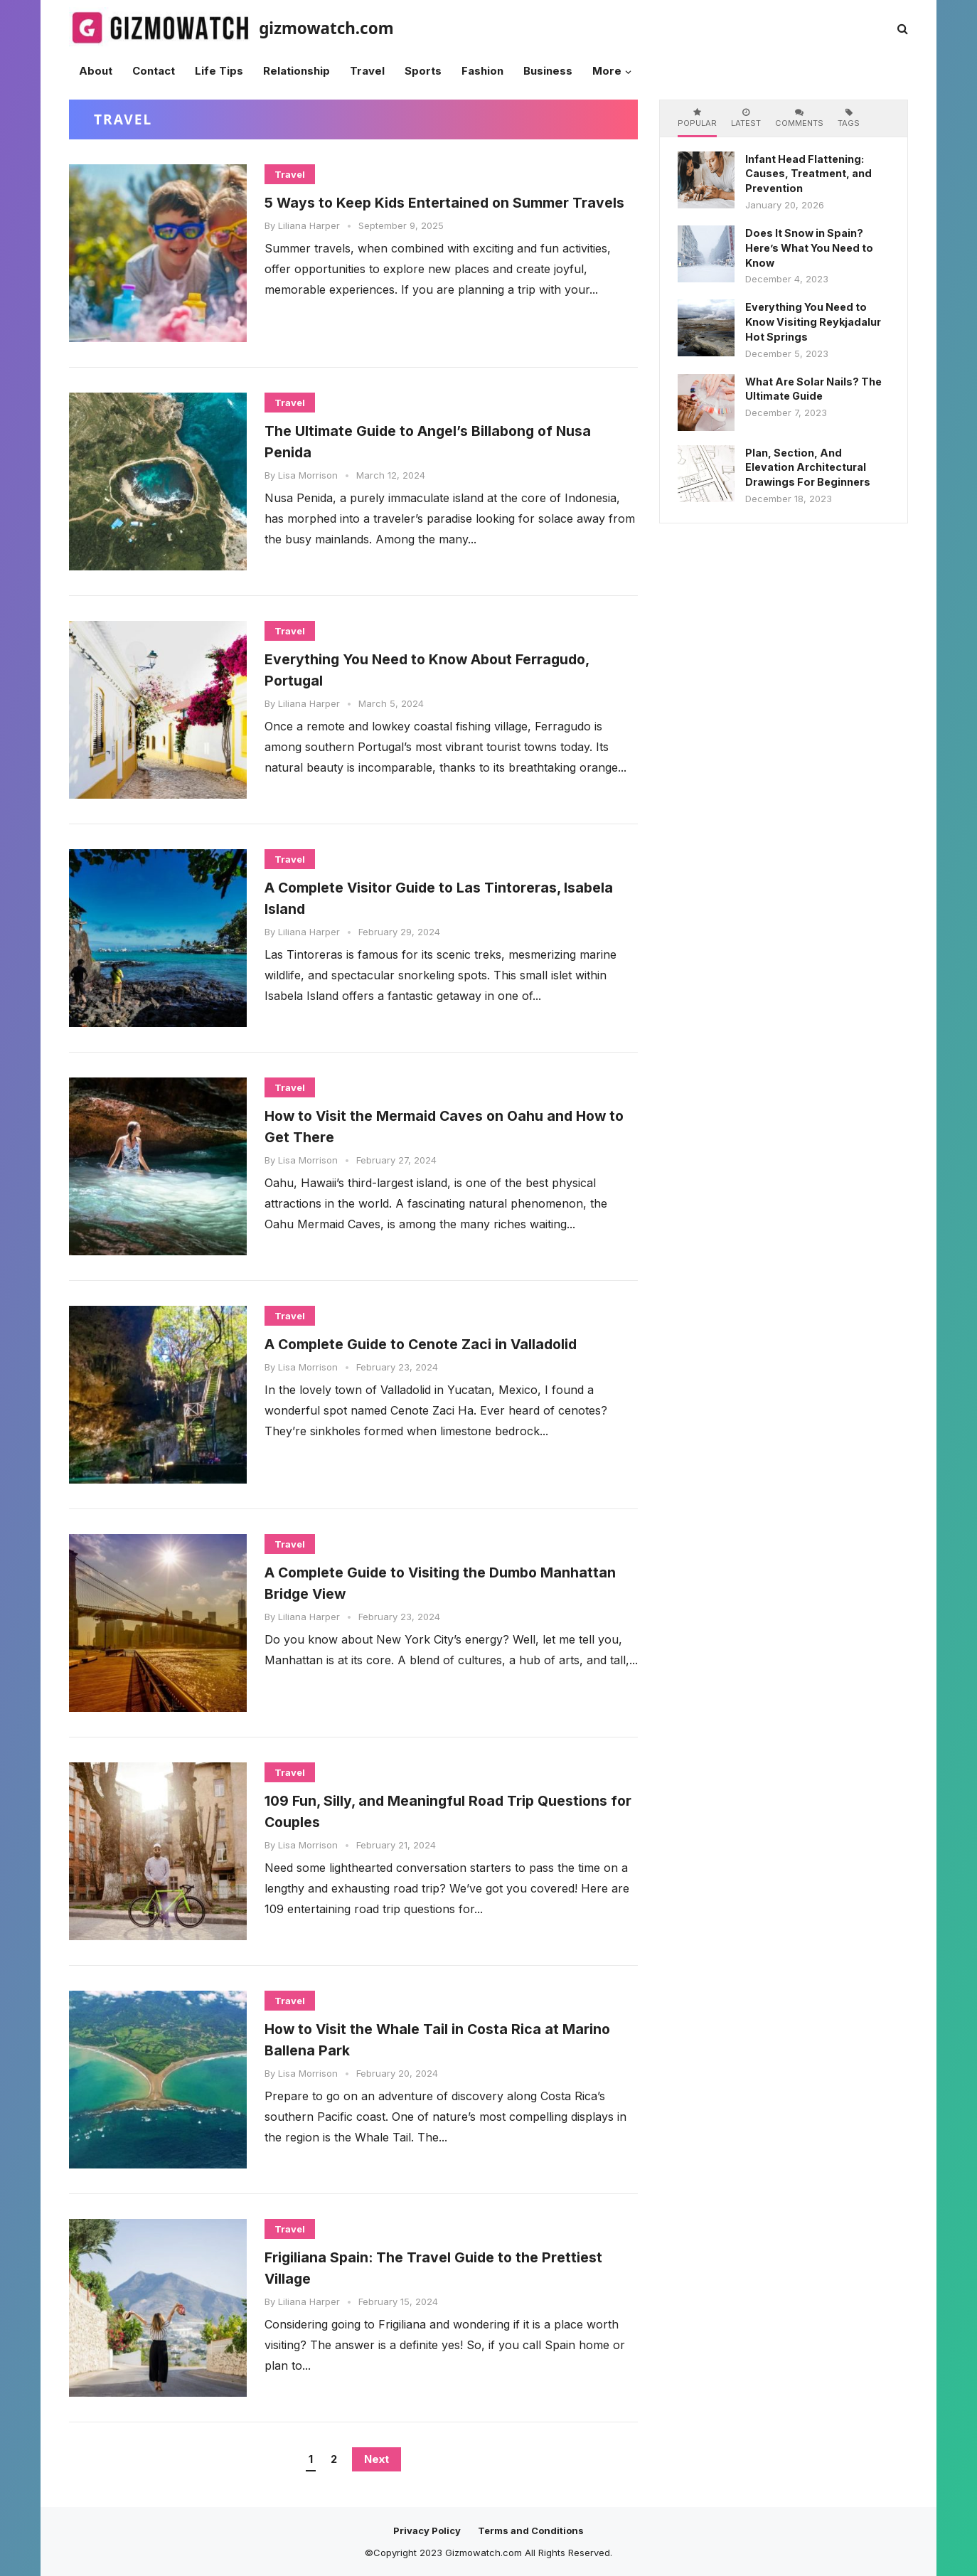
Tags (849, 118)
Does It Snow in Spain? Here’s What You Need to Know (809, 248)
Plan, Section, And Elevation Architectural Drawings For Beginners (807, 468)
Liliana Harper (309, 246)
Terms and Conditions (531, 2530)
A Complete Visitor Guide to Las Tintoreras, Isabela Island (445, 897)
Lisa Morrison (308, 475)
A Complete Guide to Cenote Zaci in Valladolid (412, 1354)
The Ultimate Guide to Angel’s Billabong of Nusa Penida (439, 441)
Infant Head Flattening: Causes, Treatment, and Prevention (808, 174)
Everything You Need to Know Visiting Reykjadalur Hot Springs (813, 322)
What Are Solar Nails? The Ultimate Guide (813, 389)
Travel (289, 174)
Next (376, 2459)
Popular (697, 118)
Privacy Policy (427, 2530)
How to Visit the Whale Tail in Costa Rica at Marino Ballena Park (443, 2039)
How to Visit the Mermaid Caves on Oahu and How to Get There (434, 1125)
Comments (799, 118)
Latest (746, 118)
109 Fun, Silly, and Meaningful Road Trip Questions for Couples (429, 1810)
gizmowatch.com (326, 28)
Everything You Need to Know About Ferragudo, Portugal (416, 669)
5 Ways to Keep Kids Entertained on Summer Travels (450, 212)
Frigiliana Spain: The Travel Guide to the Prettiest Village (429, 2267)
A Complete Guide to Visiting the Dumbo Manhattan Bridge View (431, 1582)
